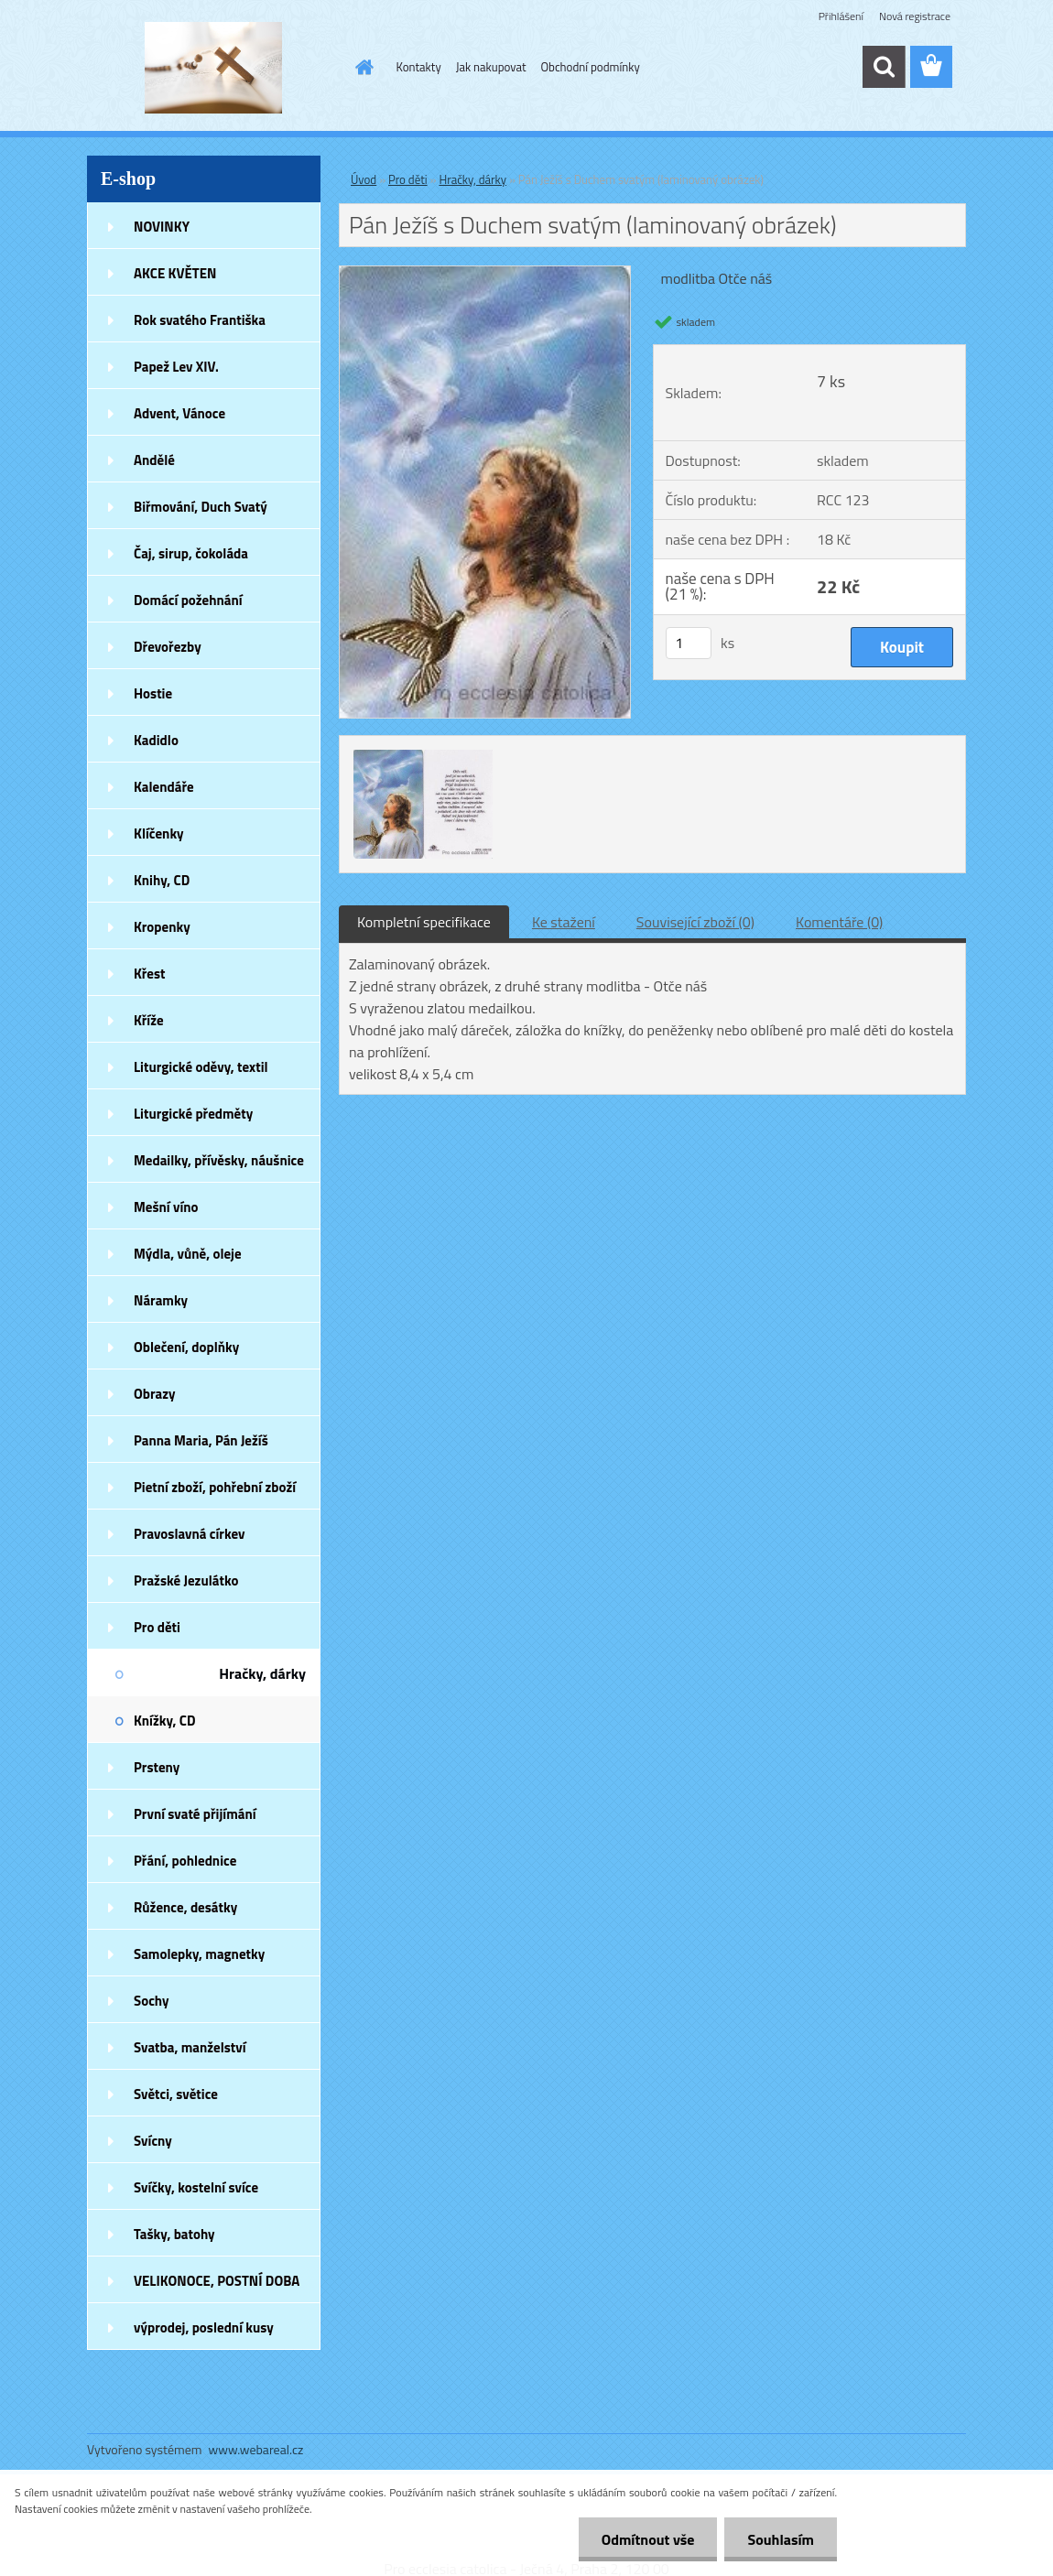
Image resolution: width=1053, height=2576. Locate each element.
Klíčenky (159, 833)
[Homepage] (361, 67)
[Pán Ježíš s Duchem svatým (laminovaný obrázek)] (485, 274)
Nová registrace (914, 16)
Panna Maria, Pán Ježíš (201, 1440)
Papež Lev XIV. (176, 366)
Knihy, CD (162, 880)
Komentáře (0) (839, 922)
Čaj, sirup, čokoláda (191, 553)
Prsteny (156, 1767)
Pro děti (157, 1627)
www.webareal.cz (256, 2449)
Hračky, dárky (262, 1673)
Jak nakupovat (491, 67)
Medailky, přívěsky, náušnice (219, 1160)
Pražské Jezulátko (186, 1580)
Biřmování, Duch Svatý (200, 506)
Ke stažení (563, 922)
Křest (150, 973)
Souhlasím (780, 2539)
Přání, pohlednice (185, 1860)
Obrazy (155, 1393)
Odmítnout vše (648, 2539)
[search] (884, 67)
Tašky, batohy (174, 2234)
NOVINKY (162, 226)
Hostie (153, 693)
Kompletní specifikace (424, 922)
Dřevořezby (167, 646)
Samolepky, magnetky (199, 1953)
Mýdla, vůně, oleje (188, 1253)
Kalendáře (164, 786)
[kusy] (688, 643)
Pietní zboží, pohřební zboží (215, 1487)
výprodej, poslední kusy (204, 2327)
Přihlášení (841, 16)
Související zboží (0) (695, 922)
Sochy (151, 2000)
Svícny (153, 2140)
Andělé (154, 460)
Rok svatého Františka (200, 319)
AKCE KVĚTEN (175, 273)
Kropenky (162, 926)
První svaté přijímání (195, 1813)
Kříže (149, 1020)
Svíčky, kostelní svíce (196, 2187)
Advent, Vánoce (179, 413)
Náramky (161, 1300)
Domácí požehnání (188, 600)
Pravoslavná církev (189, 1533)
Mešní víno (166, 1207)
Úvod (363, 179)
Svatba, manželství (190, 2047)
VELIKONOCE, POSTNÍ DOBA (216, 2280)
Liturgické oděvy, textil (201, 1066)
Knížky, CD (165, 1720)
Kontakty (418, 67)
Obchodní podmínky (590, 67)
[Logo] (213, 68)
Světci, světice (176, 2094)
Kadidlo (156, 740)
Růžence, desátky (185, 1907)
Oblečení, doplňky (186, 1347)
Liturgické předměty (193, 1113)
